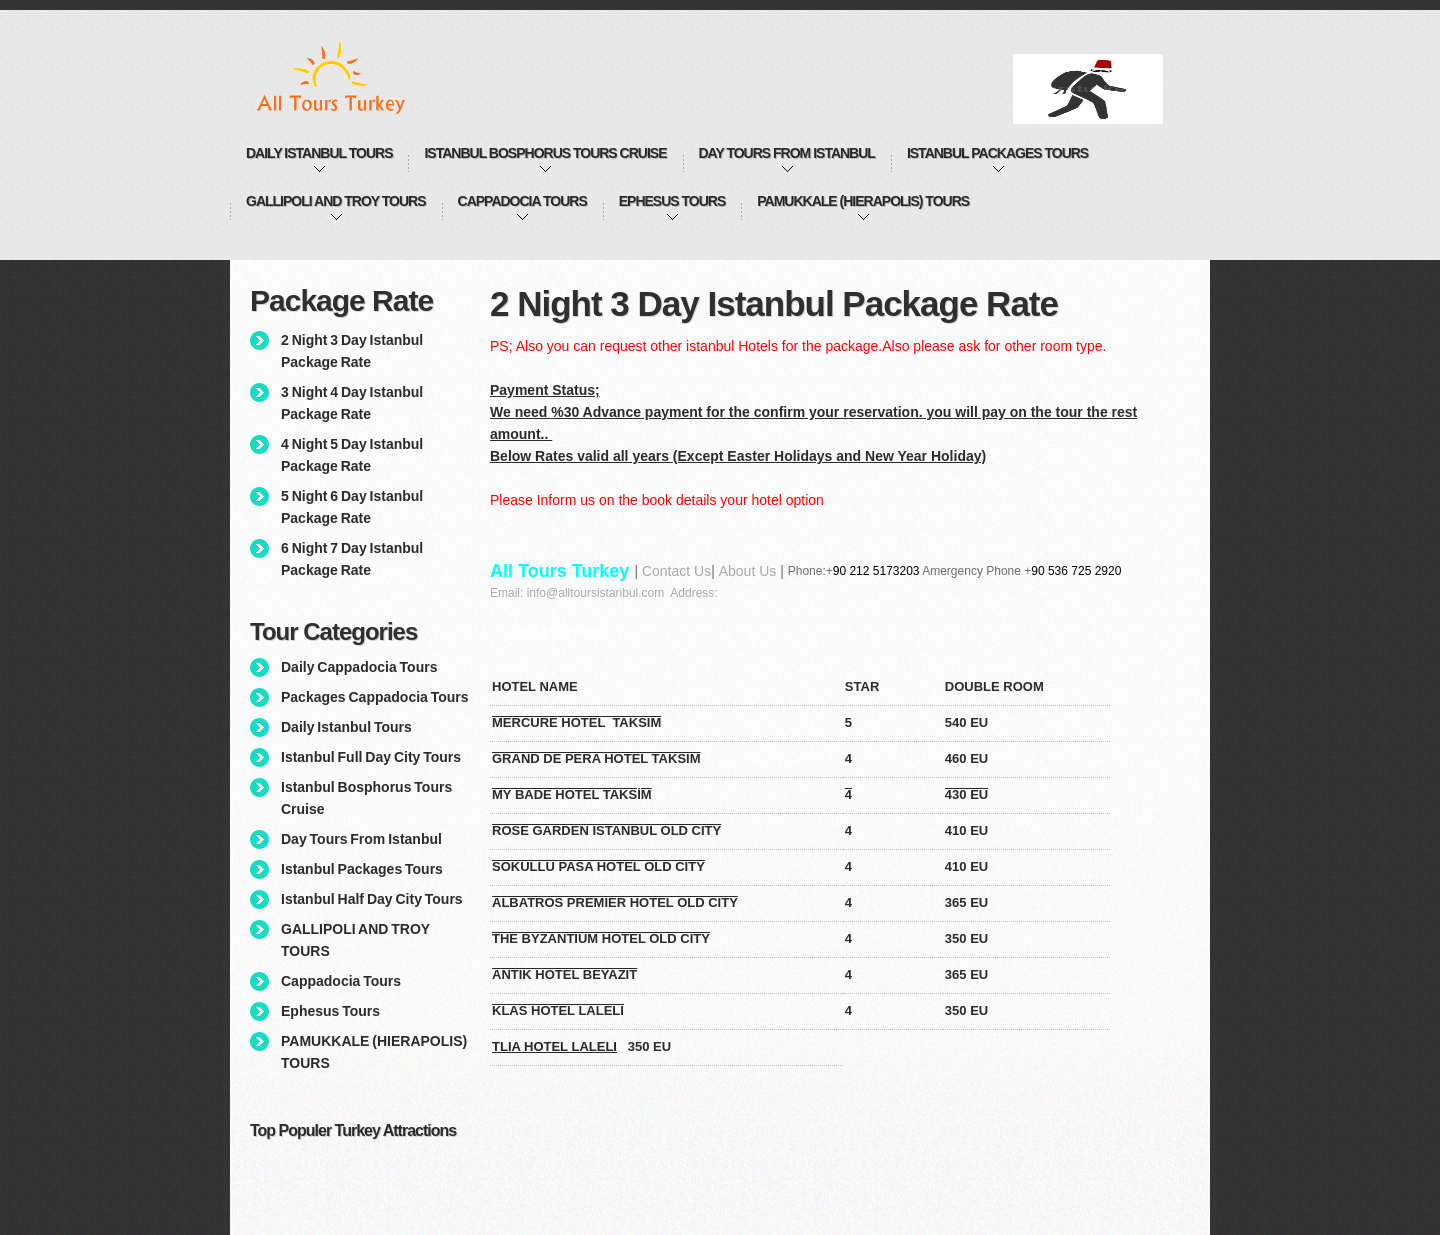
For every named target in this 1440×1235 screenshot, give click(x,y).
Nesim (593, 630)
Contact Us (676, 571)
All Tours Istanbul (352, 77)
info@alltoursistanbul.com (596, 593)
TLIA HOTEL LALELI (554, 1046)
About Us (748, 571)
